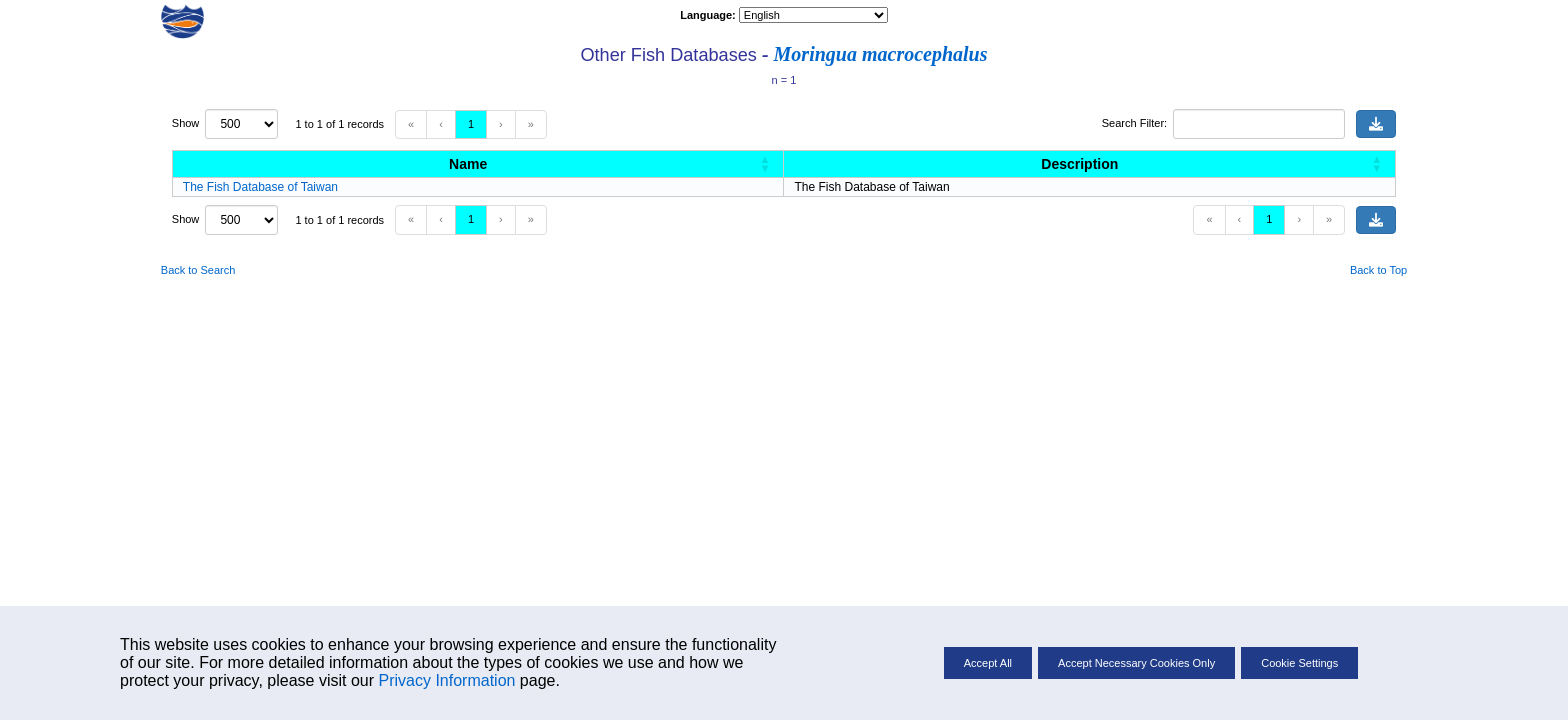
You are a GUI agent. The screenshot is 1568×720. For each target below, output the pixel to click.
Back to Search (198, 270)
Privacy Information (446, 680)
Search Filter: (1134, 123)
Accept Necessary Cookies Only (1136, 663)
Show (189, 123)
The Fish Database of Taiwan (260, 187)
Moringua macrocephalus (881, 54)
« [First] (411, 124)
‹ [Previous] (441, 124)
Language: (709, 15)
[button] (765, 164)
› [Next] (501, 124)
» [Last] (531, 124)
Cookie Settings (1299, 663)
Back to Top (1378, 270)
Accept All (988, 663)
